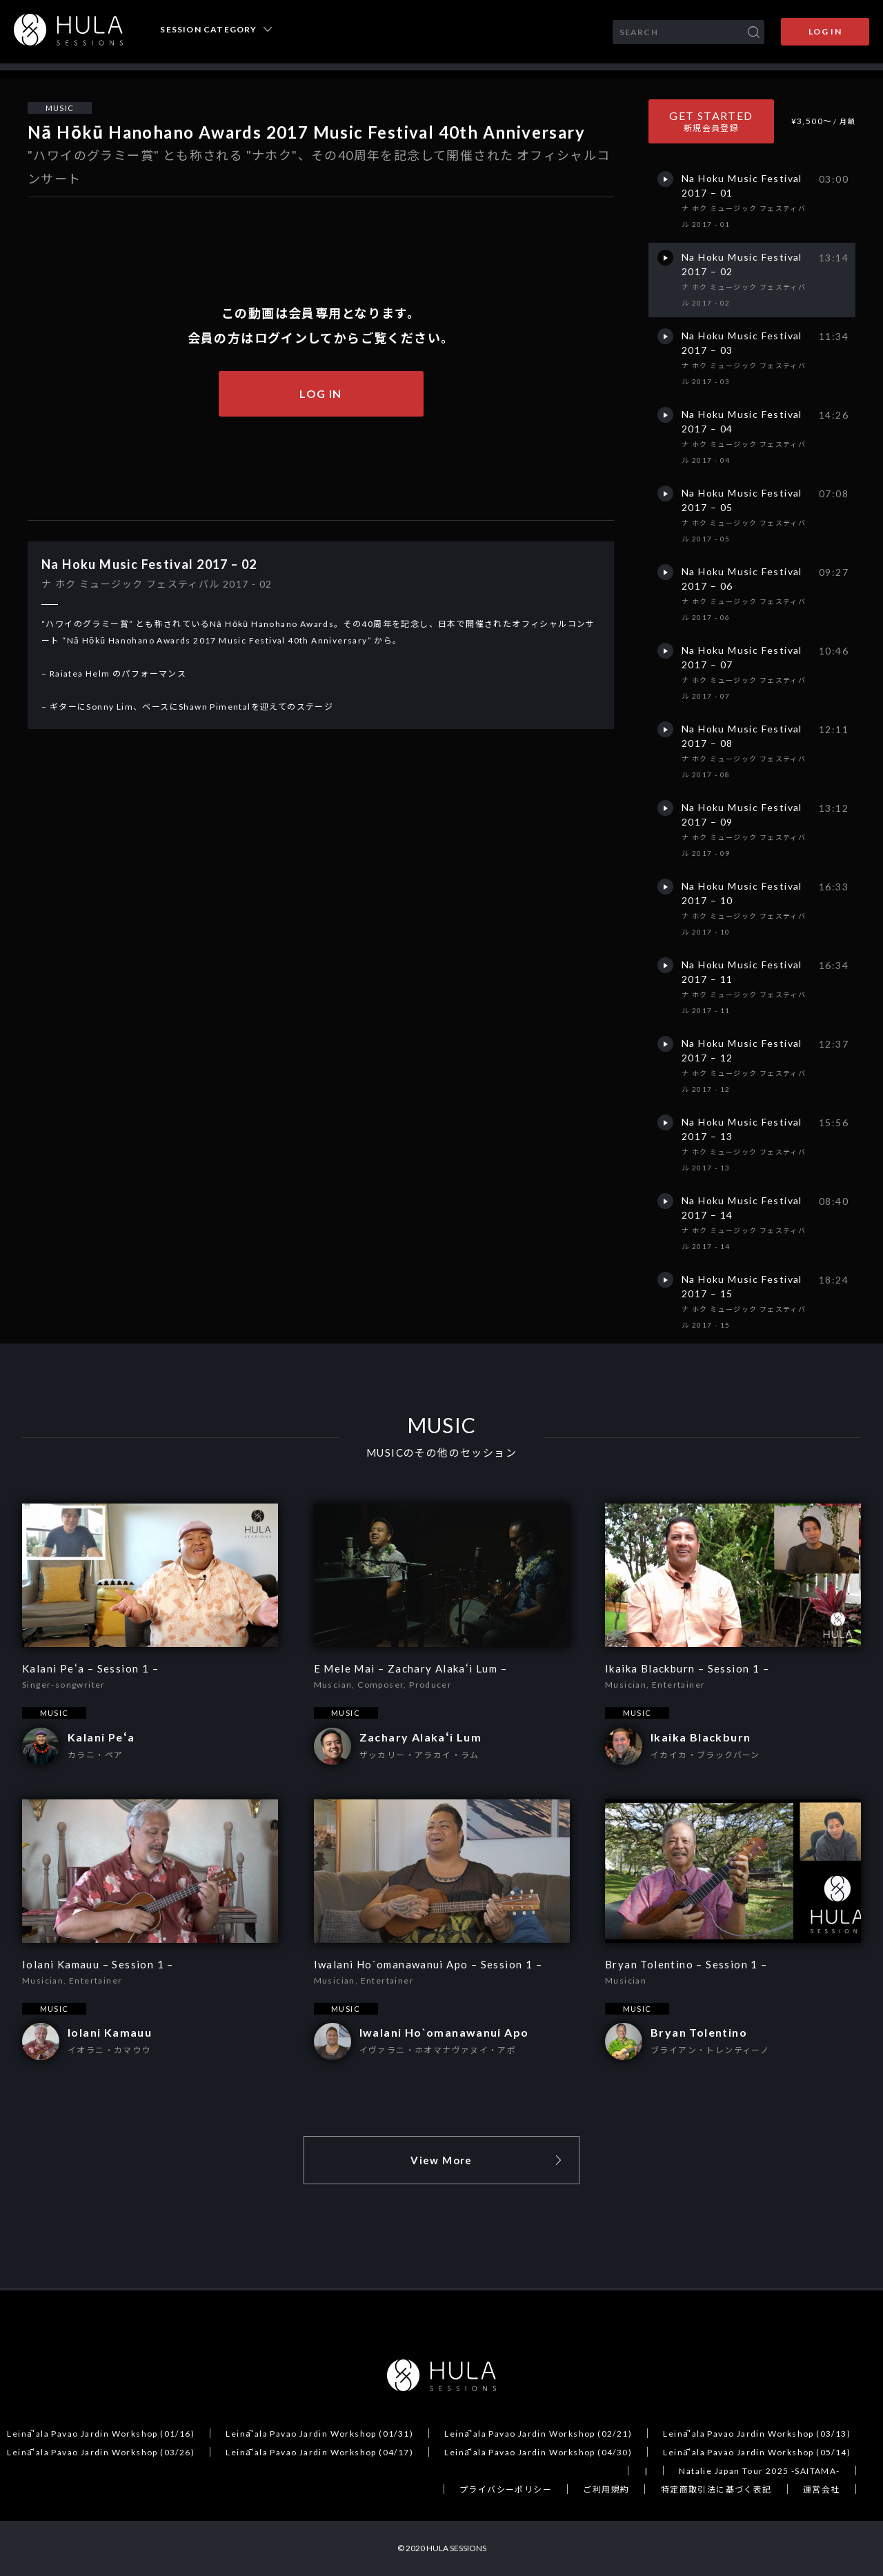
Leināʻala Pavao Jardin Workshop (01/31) (319, 2433)
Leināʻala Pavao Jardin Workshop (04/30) (538, 2452)
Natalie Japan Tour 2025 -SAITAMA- (759, 2471)
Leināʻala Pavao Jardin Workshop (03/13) (757, 2433)
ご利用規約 (606, 2489)
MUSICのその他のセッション (441, 1453)
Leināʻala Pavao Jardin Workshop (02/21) (538, 2433)
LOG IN (825, 31)
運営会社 (821, 2489)
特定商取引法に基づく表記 (716, 2489)
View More (441, 2160)
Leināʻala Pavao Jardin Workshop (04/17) (319, 2452)
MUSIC (60, 107)
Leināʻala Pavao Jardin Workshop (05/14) (757, 2452)
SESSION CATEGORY (208, 30)
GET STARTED (711, 121)
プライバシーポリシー (505, 2489)
